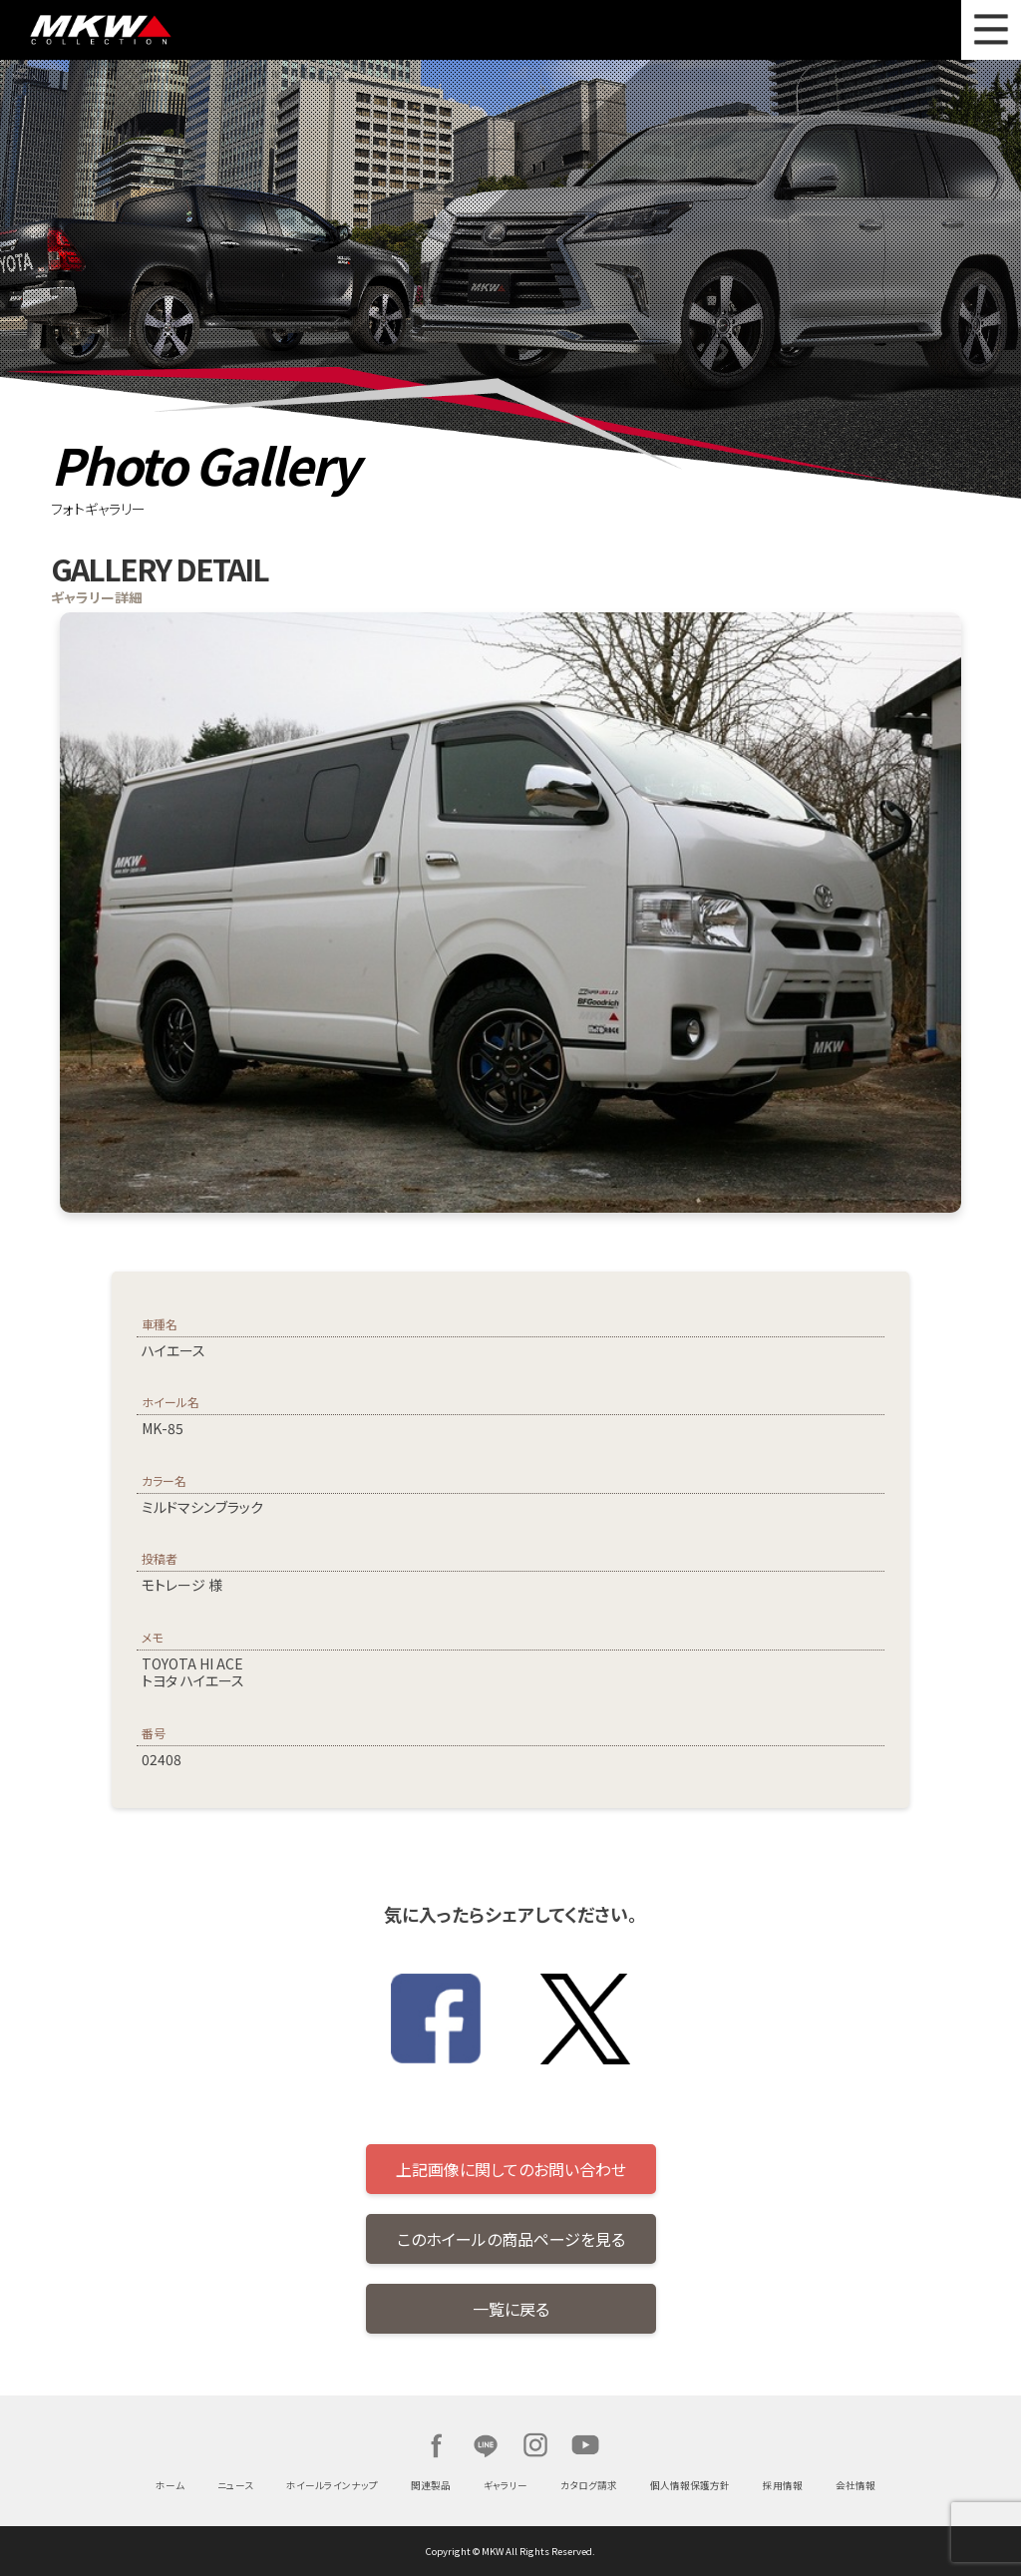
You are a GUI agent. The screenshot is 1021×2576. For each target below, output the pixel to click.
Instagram (535, 2445)
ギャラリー (505, 2485)
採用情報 (783, 2485)
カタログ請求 (588, 2485)
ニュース (235, 2485)
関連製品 (431, 2485)
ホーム (170, 2485)
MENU (991, 30)
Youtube (585, 2445)
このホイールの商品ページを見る (511, 2239)
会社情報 (855, 2485)
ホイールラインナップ (332, 2485)
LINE (485, 2445)
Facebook (436, 2445)
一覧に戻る (511, 2309)
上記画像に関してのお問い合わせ (511, 2169)
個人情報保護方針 (690, 2485)
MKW (163, 30)
